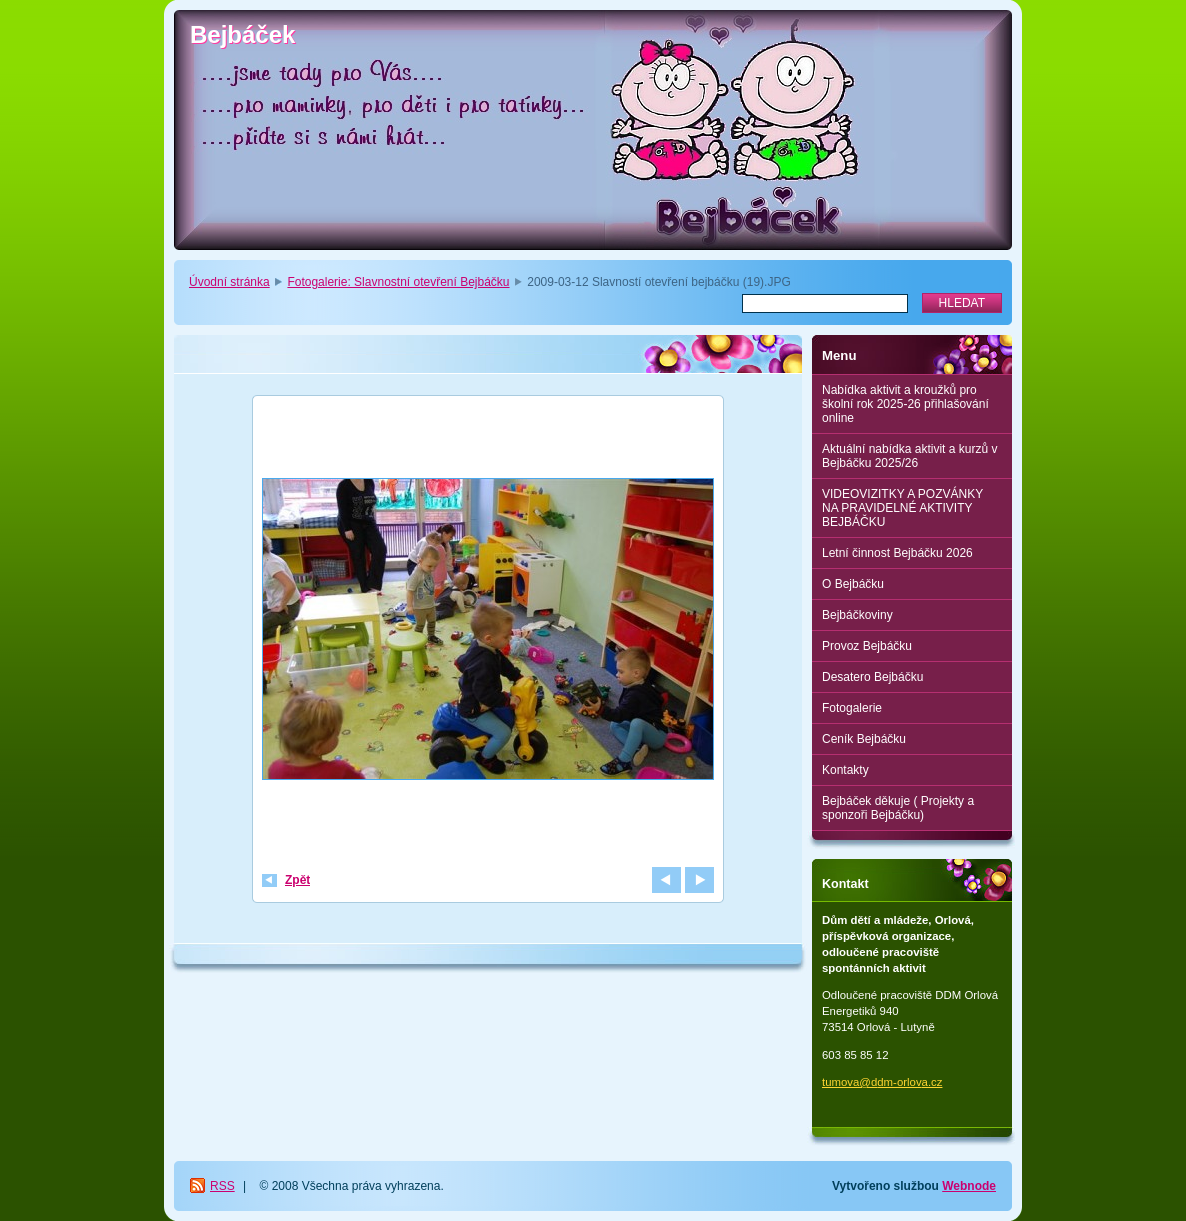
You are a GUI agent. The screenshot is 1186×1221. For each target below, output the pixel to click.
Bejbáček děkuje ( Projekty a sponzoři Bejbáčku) (898, 808)
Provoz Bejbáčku (867, 646)
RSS (222, 1186)
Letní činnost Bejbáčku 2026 (897, 553)
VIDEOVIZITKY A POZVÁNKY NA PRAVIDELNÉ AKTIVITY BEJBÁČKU (902, 508)
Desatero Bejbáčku (872, 677)
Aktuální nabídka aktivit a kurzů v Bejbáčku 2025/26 (909, 456)
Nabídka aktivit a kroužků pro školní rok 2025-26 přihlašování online (905, 404)
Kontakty (845, 770)
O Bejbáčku (853, 584)
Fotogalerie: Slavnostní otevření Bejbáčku (398, 282)
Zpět (297, 880)
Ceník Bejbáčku (864, 739)
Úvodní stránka (229, 282)
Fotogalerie (852, 708)
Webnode (969, 1186)
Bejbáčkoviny (857, 615)
